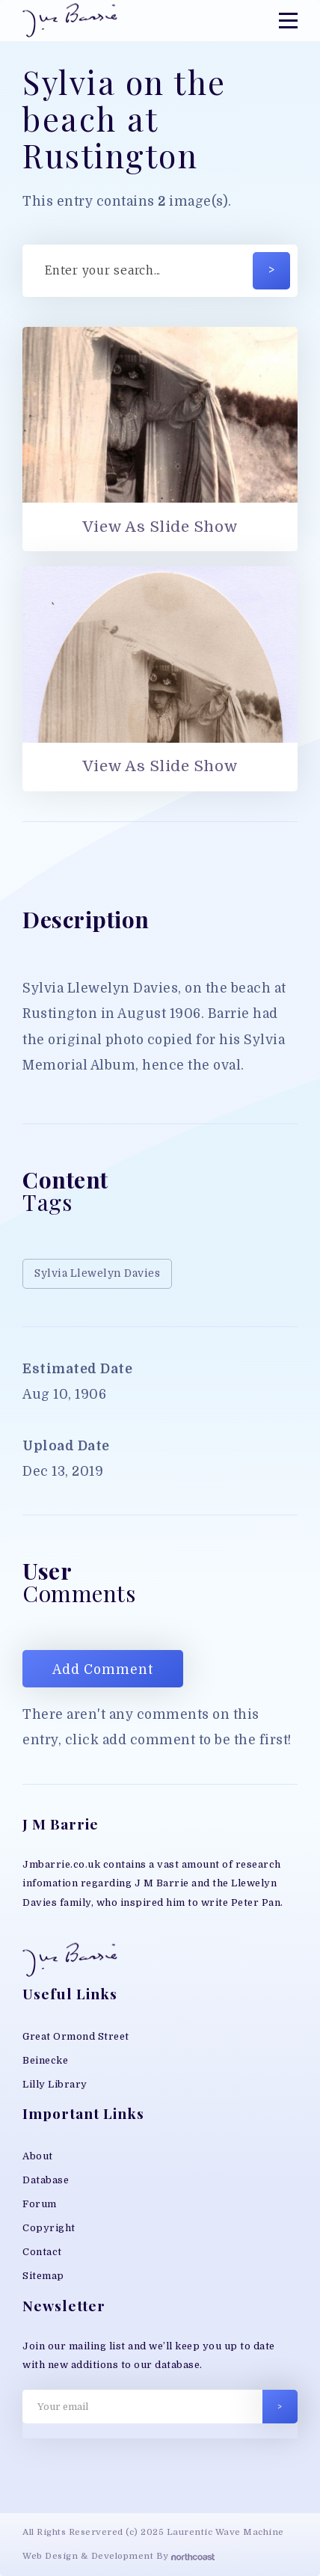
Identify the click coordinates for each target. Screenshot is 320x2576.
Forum (39, 2203)
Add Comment (102, 1670)
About (37, 2156)
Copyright (49, 2227)
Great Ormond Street (75, 2036)
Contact (42, 2251)
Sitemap (43, 2275)
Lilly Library (54, 2084)
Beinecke (45, 2060)
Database (45, 2180)
